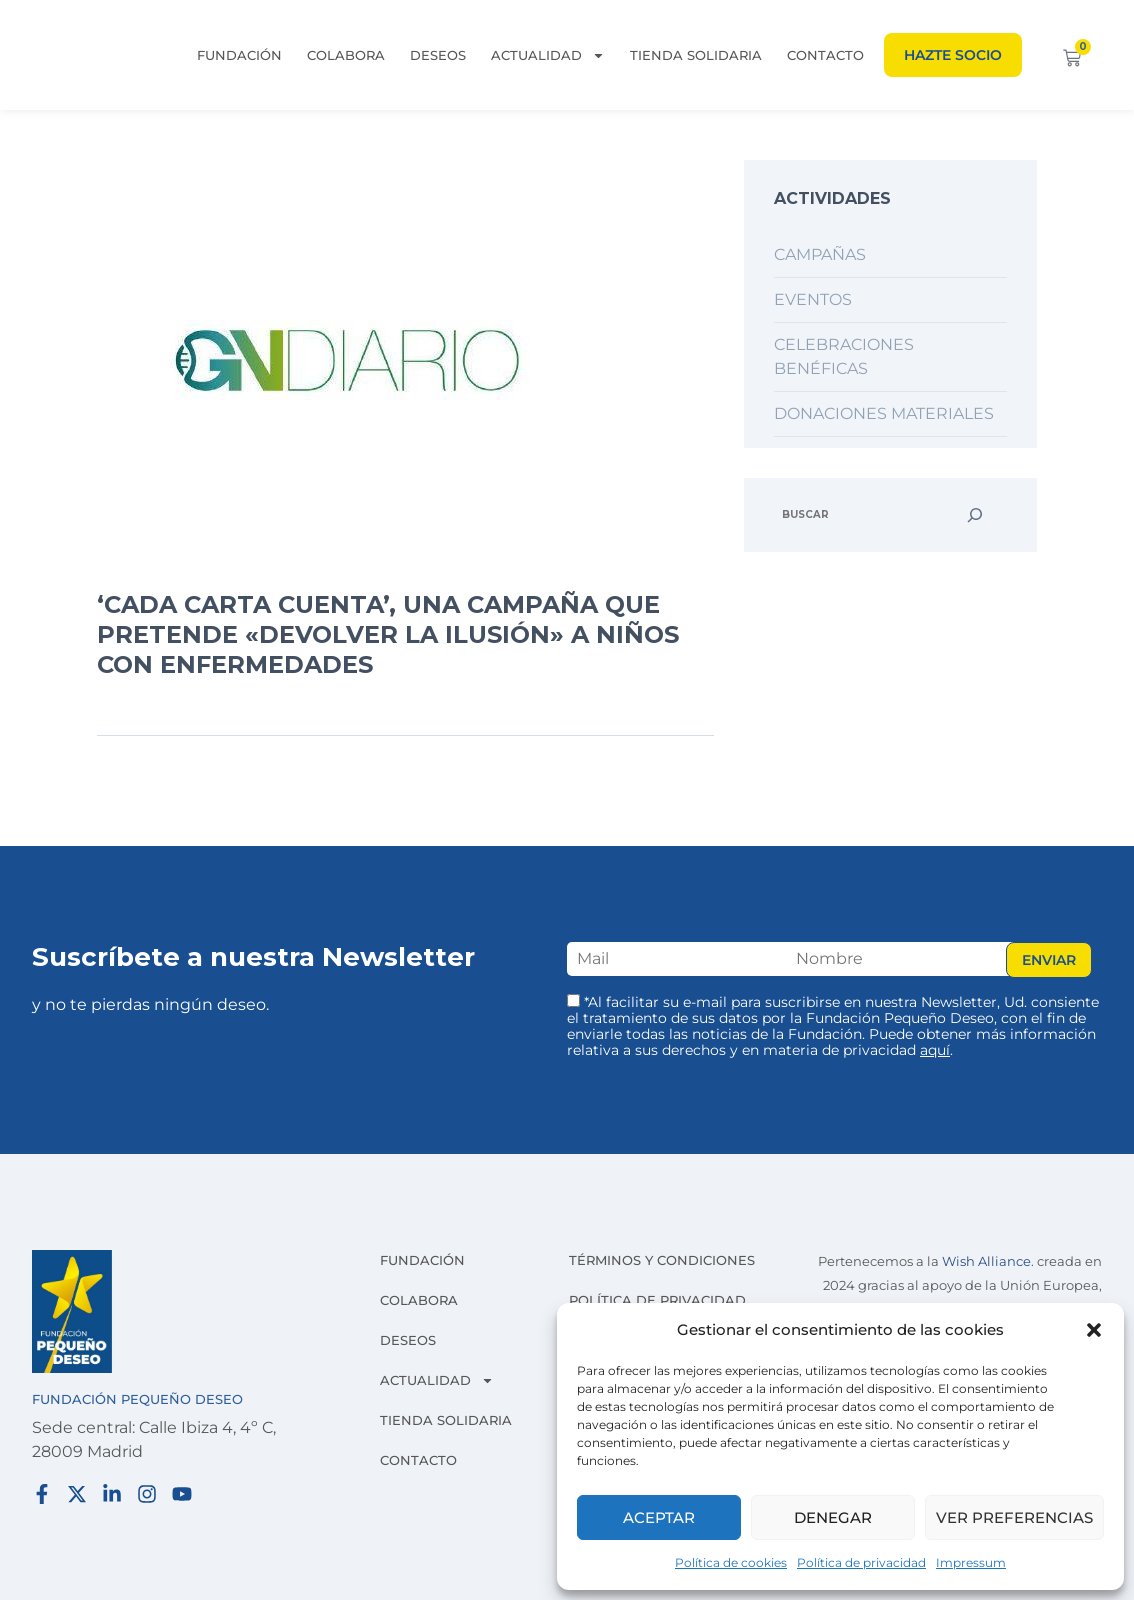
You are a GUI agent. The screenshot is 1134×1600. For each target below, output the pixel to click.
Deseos (438, 55)
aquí (935, 1050)
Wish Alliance (986, 1261)
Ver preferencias (1014, 1517)
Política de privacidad (861, 1562)
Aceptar (659, 1517)
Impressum (971, 1562)
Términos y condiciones (662, 1260)
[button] (1094, 1330)
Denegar (833, 1517)
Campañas (820, 254)
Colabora (346, 55)
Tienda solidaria (696, 55)
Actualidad (548, 55)
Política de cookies (731, 1562)
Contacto (825, 55)
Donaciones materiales (884, 413)
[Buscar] (975, 515)
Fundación (239, 55)
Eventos (813, 299)
